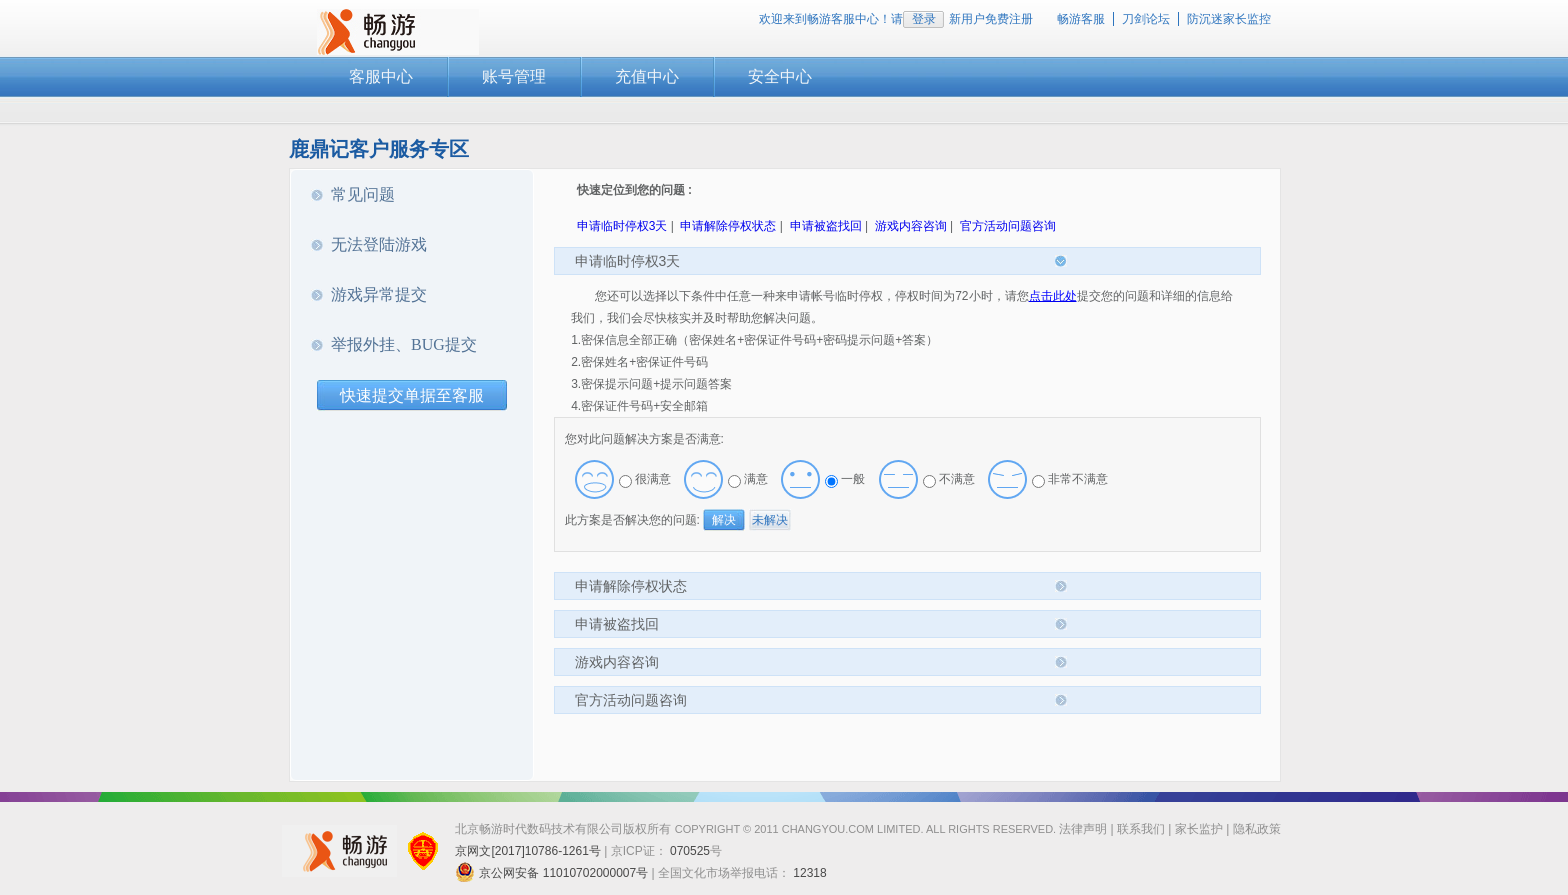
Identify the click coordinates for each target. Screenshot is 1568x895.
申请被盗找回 (826, 226)
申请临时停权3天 (622, 226)
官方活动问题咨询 (1008, 226)
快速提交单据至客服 (412, 395)
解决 (724, 520)
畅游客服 (1081, 19)
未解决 (770, 520)
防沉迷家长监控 (1229, 19)
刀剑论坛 (1146, 19)
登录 (924, 19)
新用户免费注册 (991, 19)
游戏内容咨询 (911, 226)
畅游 (398, 32)
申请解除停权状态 (728, 226)
